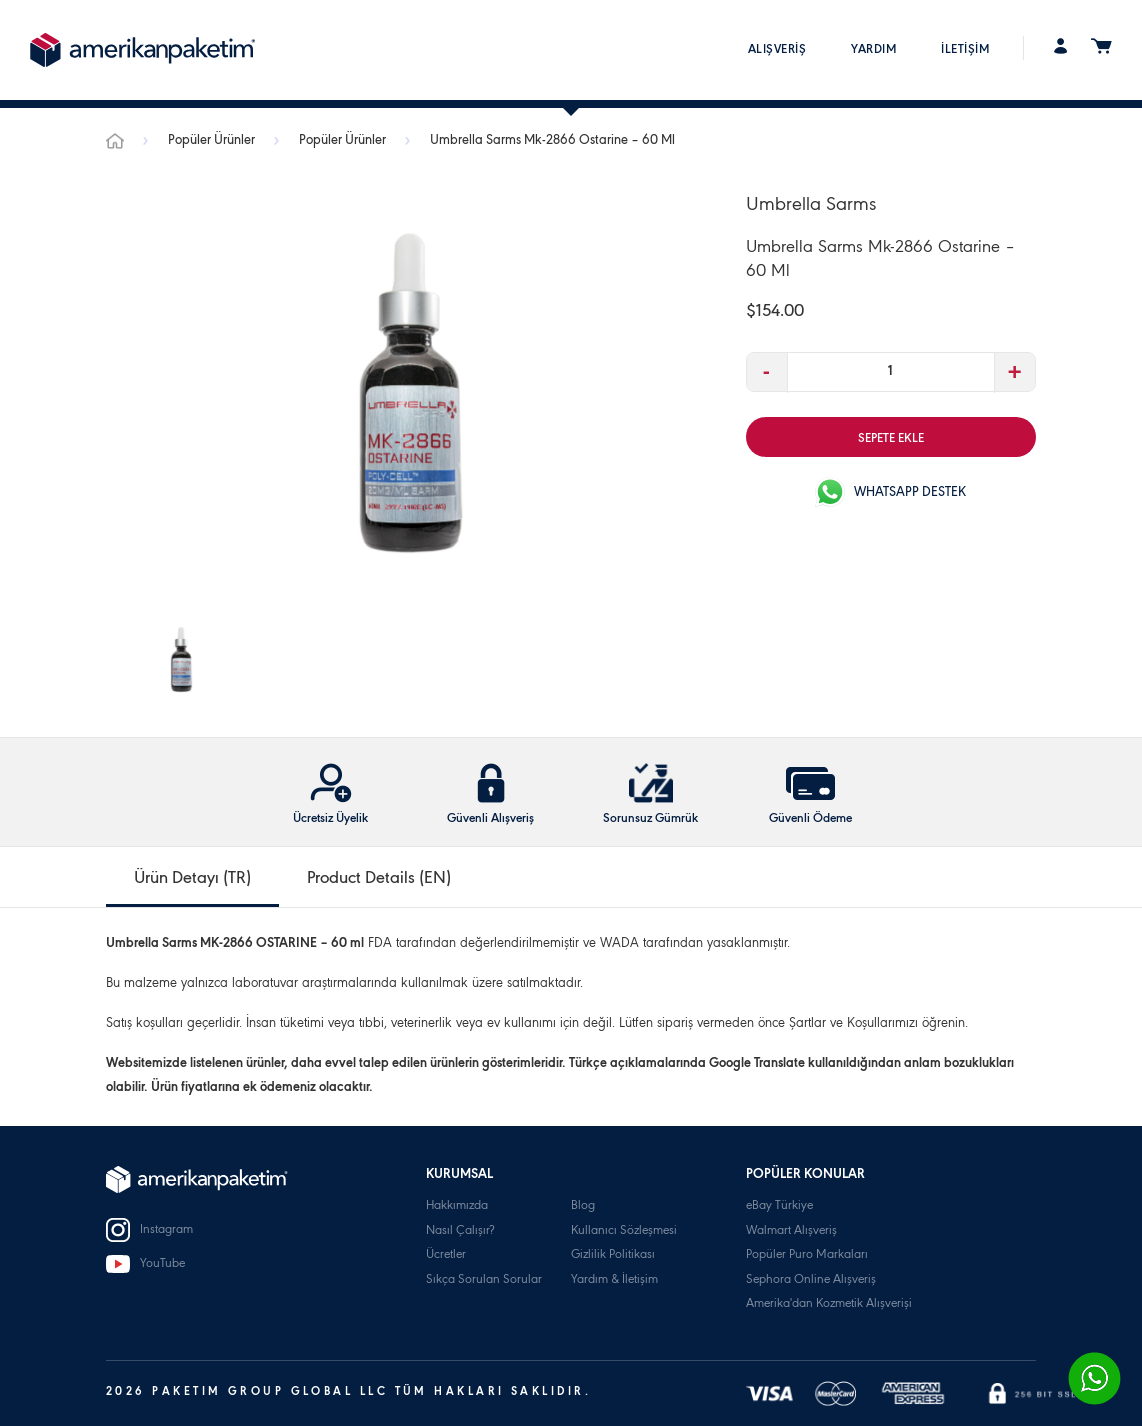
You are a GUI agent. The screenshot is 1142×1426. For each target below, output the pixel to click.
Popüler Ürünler (213, 142)
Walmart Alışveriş (791, 1231)
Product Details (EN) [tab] (379, 880)
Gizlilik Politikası (613, 1255)
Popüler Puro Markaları (807, 1255)
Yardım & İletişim (614, 1280)
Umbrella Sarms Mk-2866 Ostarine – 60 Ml (552, 142)
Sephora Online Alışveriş (811, 1280)
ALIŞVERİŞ (777, 50)
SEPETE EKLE (891, 439)
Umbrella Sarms (811, 207)
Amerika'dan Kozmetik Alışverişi (829, 1304)
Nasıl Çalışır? (460, 1231)
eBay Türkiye (779, 1206)
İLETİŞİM (965, 50)
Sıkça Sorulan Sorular (484, 1280)
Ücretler (446, 1255)
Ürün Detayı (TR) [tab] (192, 880)
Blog (583, 1206)
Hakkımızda (457, 1206)
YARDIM (873, 50)
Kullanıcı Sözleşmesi (624, 1231)
